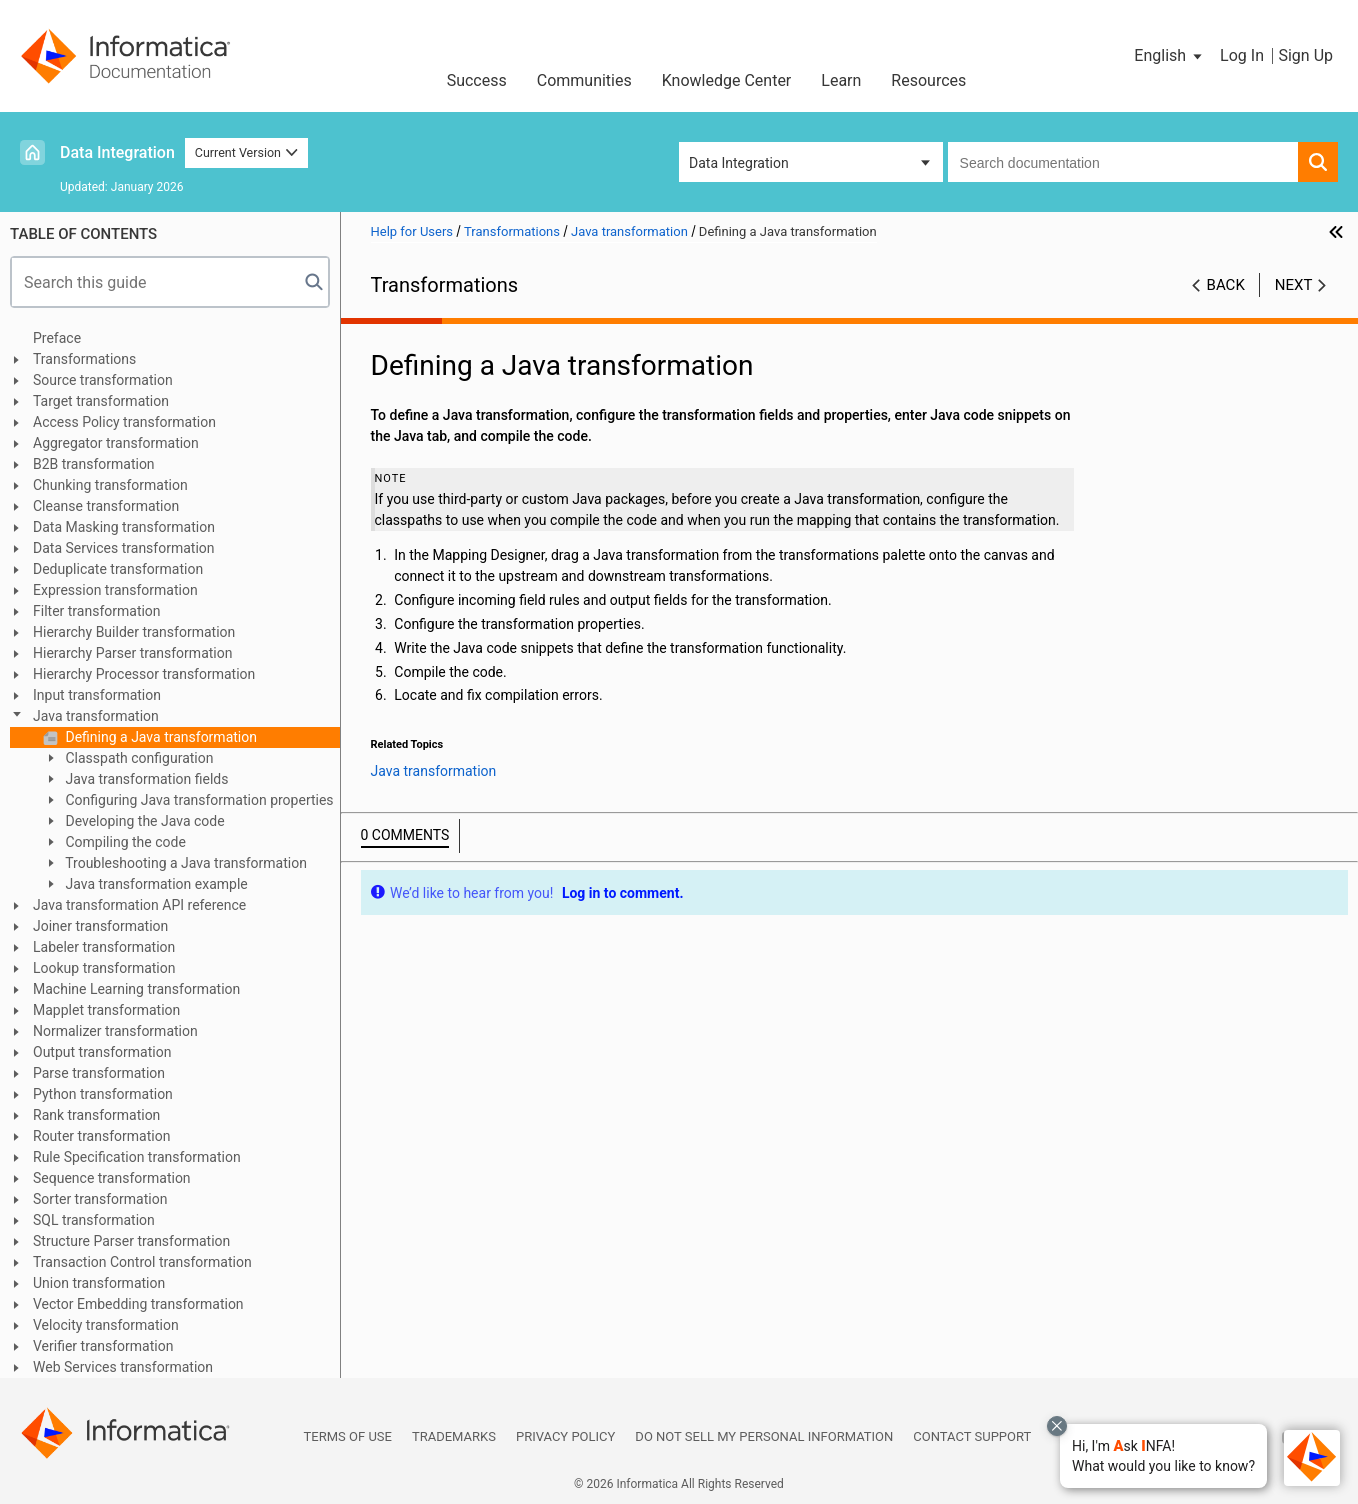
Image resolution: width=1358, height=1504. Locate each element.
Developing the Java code (143, 821)
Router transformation (101, 1136)
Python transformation (103, 1094)
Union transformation (99, 1283)
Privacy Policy (565, 1436)
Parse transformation (99, 1073)
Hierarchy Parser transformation (132, 653)
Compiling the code (124, 842)
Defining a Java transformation (159, 737)
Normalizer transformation (115, 1031)
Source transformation (103, 380)
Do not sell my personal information (764, 1436)
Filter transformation (97, 611)
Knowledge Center (727, 80)
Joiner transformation (100, 926)
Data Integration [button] (739, 163)
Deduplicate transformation (118, 569)
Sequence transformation (112, 1178)
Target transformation (101, 401)
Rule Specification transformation (137, 1157)
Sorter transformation (100, 1199)
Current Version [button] (247, 152)
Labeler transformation (104, 947)
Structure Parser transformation (131, 1241)
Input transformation (97, 695)
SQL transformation (94, 1220)
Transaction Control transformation (142, 1262)
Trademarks (454, 1436)
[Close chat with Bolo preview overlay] (1057, 1426)
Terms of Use (348, 1436)
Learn (841, 80)
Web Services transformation (123, 1367)
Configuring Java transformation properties (198, 800)
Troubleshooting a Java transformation (184, 863)
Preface (57, 338)
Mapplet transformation (106, 1010)
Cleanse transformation (106, 506)
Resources (928, 80)
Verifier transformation (103, 1346)
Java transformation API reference (139, 905)
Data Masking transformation (124, 527)
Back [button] (1226, 285)
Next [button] (1294, 285)
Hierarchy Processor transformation (144, 674)
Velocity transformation (106, 1325)
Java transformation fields (145, 779)
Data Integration (117, 152)
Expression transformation (115, 590)
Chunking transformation (110, 485)
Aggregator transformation (116, 443)
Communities (584, 80)
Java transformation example (155, 884)
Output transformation (102, 1052)
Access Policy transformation (124, 422)
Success (477, 80)
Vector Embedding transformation (138, 1304)
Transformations (84, 359)
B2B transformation (94, 464)
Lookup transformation (104, 968)
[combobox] (1123, 162)
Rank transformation (96, 1115)
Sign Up (1305, 55)
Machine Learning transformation (136, 989)
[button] (1163, 1456)
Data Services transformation (124, 548)
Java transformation (96, 716)
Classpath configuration (137, 758)
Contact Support (972, 1436)
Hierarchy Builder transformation (134, 632)
